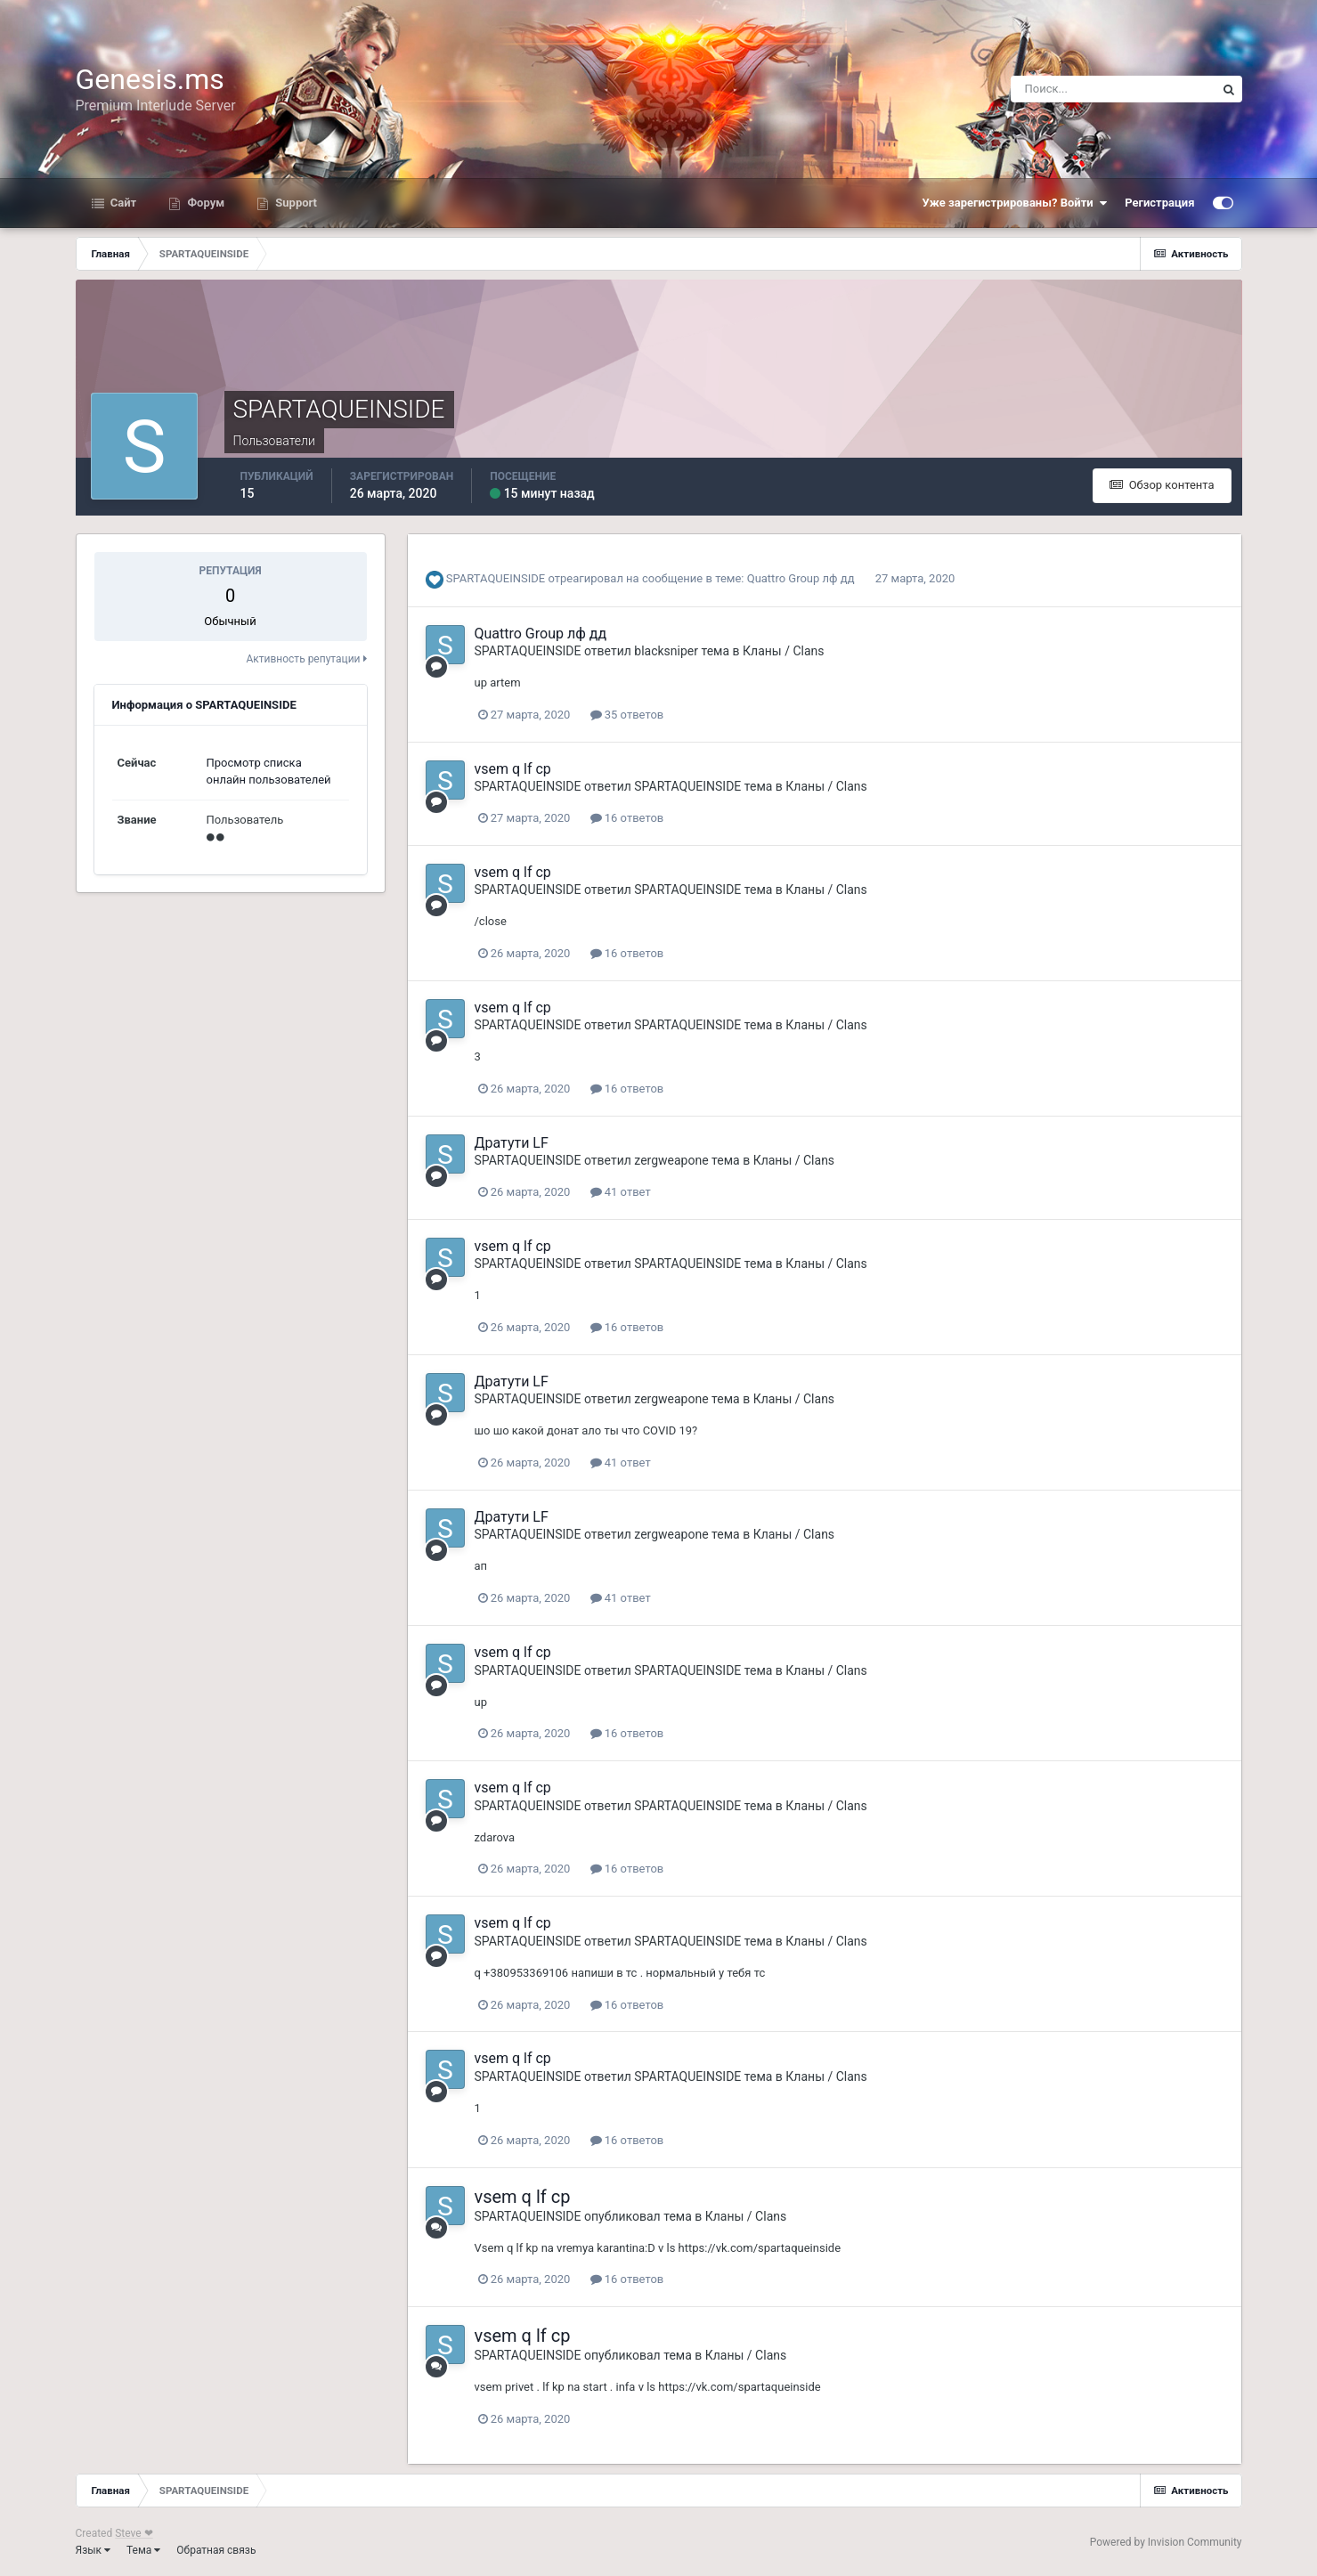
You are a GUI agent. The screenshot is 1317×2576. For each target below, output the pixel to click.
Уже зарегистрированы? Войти (1015, 203)
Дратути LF (512, 1142)
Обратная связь (216, 2550)
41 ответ (620, 1192)
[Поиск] (1113, 89)
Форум (204, 202)
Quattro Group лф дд (801, 578)
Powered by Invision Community (1166, 2542)
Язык (93, 2550)
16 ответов (627, 818)
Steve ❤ (133, 2533)
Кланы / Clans (783, 651)
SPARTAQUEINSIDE (495, 578)
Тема (143, 2550)
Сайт (122, 202)
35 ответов (627, 714)
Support (294, 202)
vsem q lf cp (513, 768)
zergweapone (671, 1160)
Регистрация (1159, 202)
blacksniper (666, 651)
